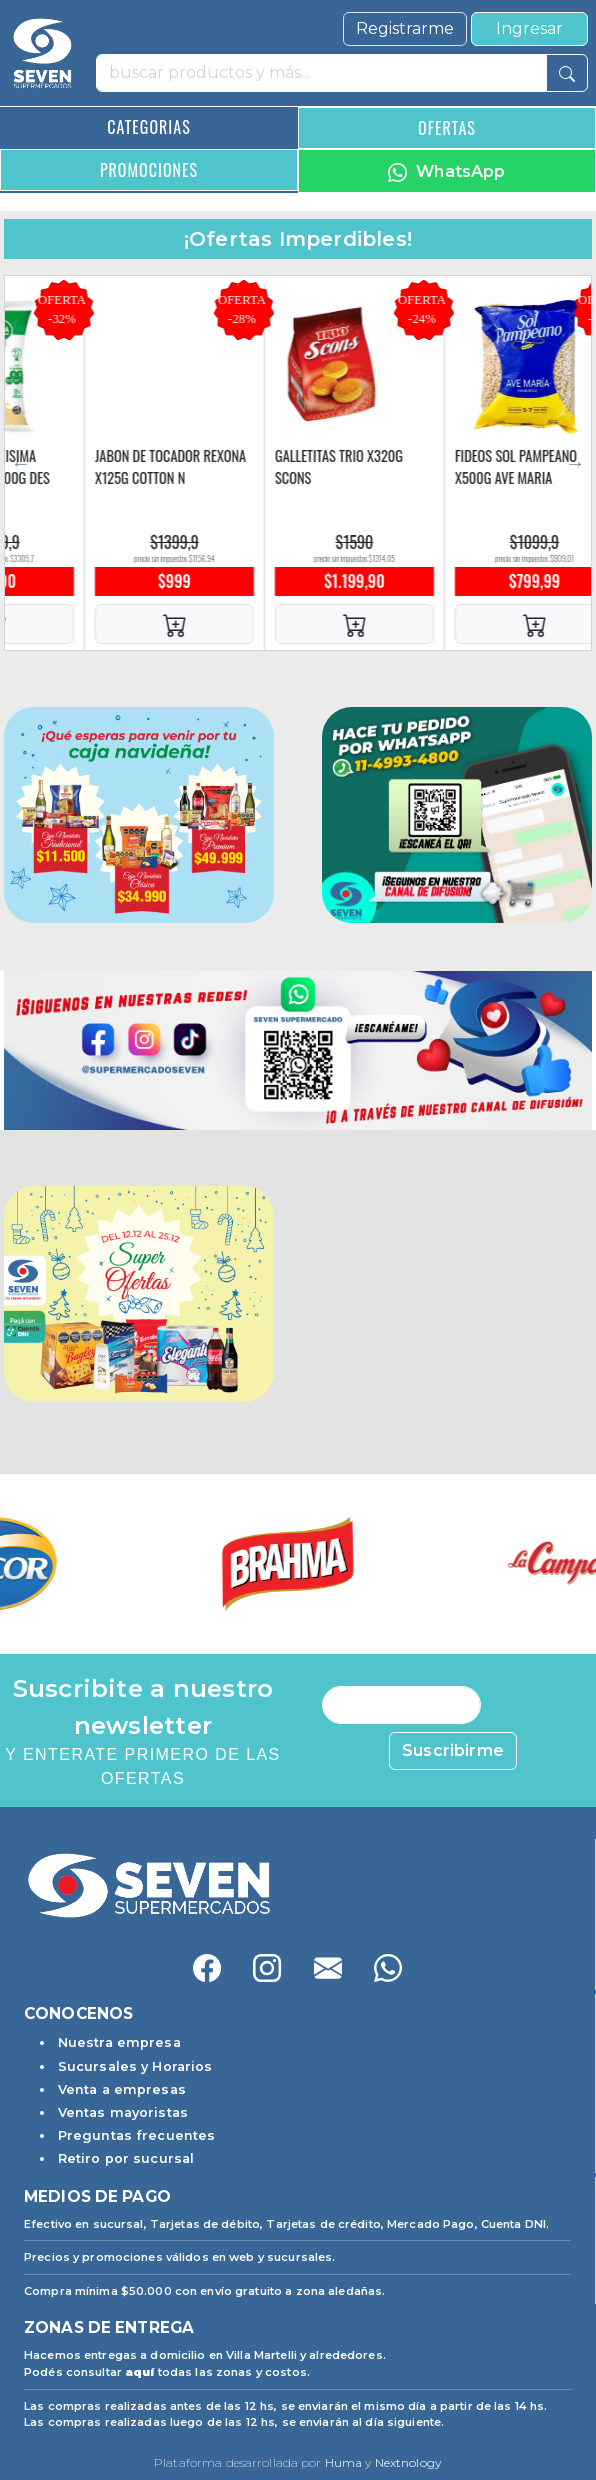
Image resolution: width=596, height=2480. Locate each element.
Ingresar (529, 28)
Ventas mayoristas (123, 2112)
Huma (344, 2462)
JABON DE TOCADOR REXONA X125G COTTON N (330, 466)
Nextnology (408, 2462)
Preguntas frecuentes (137, 2135)
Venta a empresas (122, 2089)
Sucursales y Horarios (135, 2066)
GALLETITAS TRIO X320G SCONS (499, 466)
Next (575, 463)
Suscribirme (453, 1750)
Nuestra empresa (119, 2042)
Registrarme (405, 28)
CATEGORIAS (148, 127)
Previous (21, 463)
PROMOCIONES (149, 170)
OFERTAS (447, 128)
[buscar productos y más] (321, 73)
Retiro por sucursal (126, 2158)
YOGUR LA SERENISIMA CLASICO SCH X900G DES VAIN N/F (142, 477)
